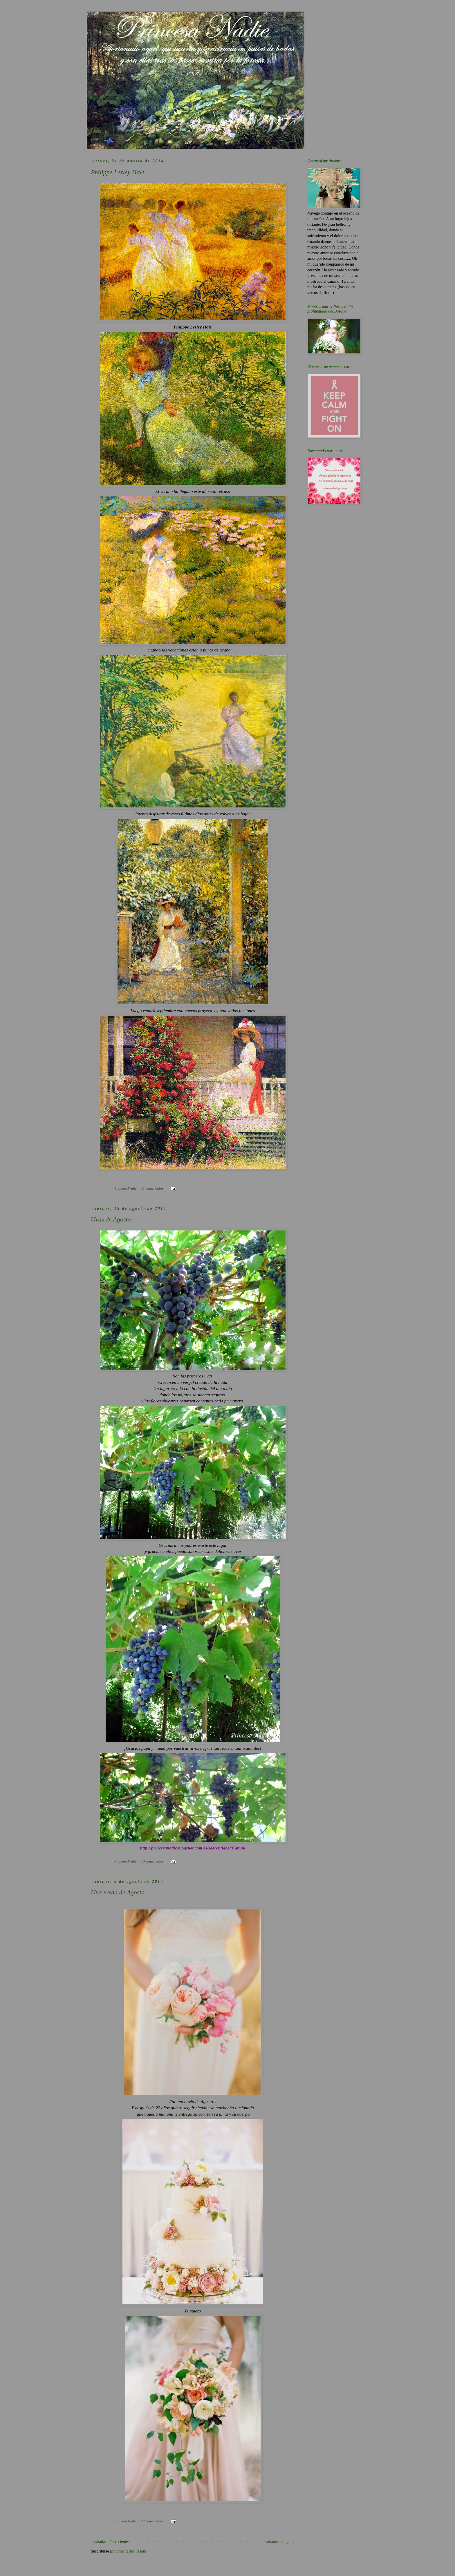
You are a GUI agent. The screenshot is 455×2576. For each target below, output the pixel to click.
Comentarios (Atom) (130, 2551)
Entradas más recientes (110, 2541)
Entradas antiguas (278, 2541)
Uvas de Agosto (111, 1219)
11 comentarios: (153, 1188)
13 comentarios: (153, 1861)
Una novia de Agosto (118, 1892)
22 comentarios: (153, 2521)
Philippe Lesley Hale (118, 172)
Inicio (197, 2541)
